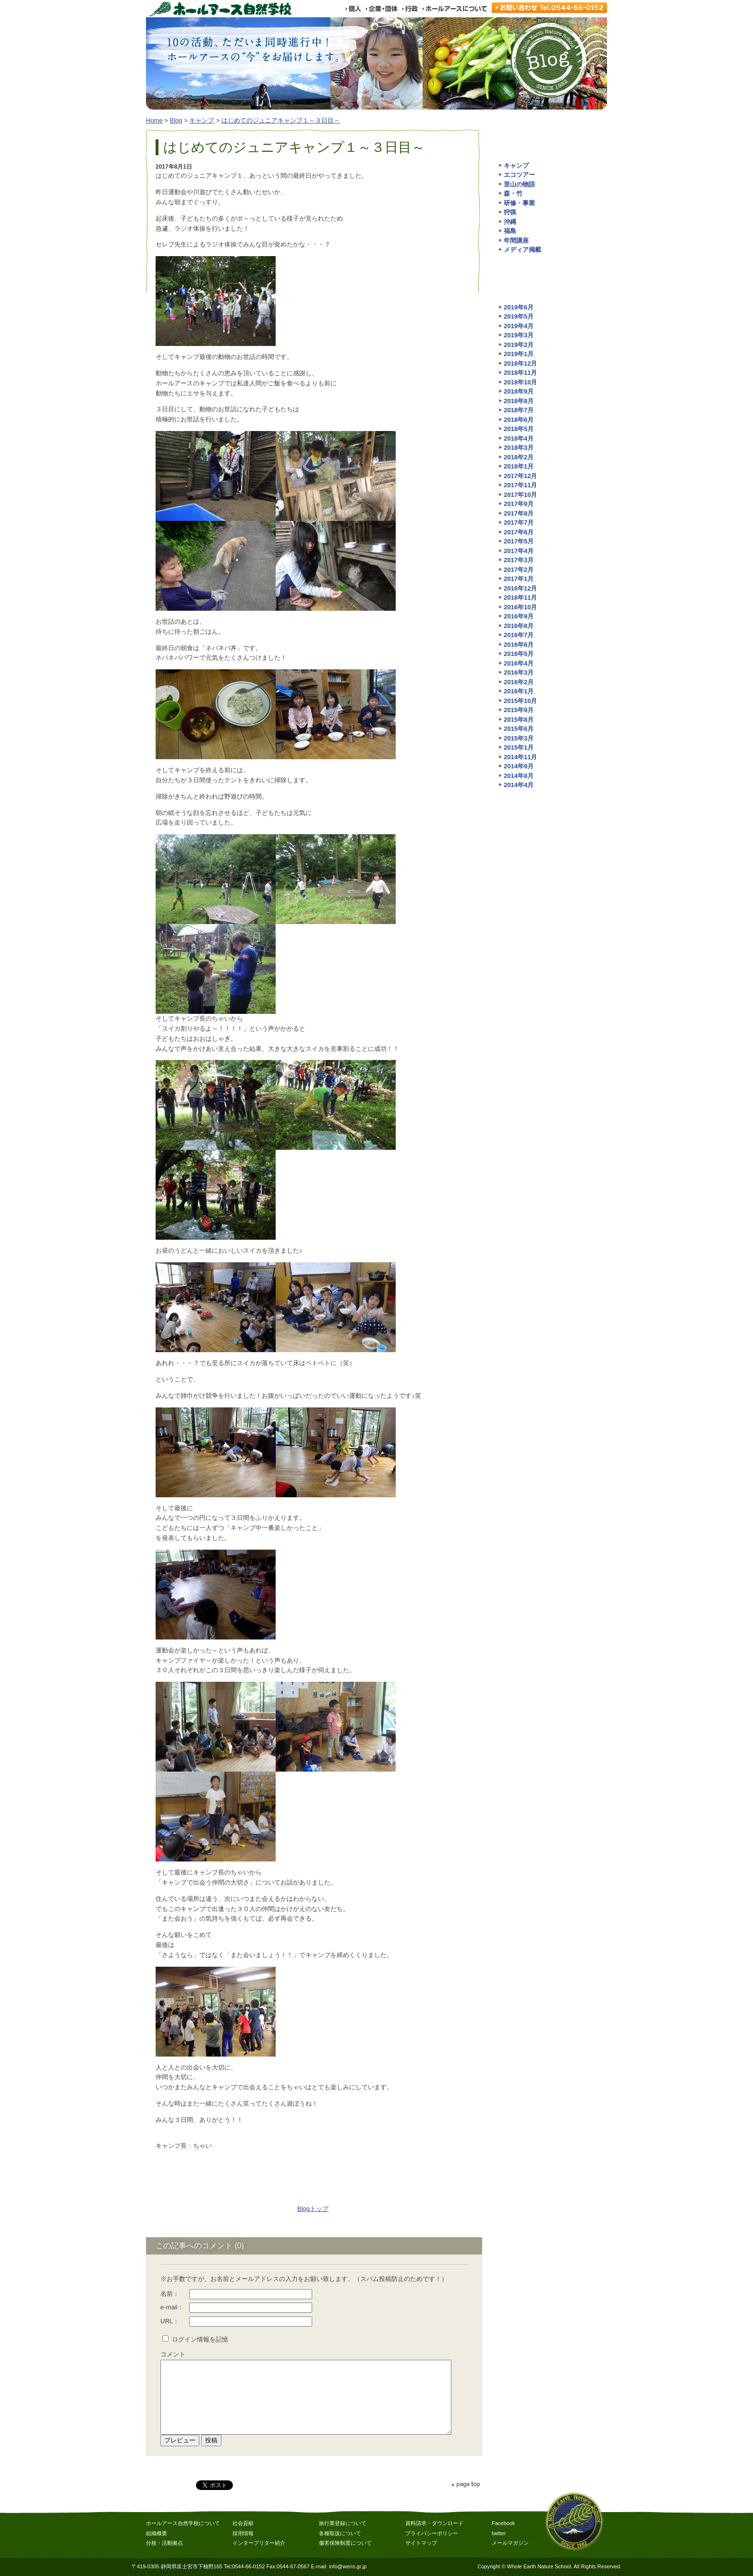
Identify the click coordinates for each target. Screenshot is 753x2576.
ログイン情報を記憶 (200, 2339)
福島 (510, 230)
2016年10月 (520, 607)
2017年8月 (519, 513)
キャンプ (201, 120)
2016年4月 (519, 663)
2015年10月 (520, 700)
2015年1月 (519, 747)
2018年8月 (519, 401)
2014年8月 (519, 775)
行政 (410, 8)
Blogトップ (312, 2208)
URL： (169, 2321)
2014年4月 (519, 785)
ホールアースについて (454, 8)
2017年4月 (519, 551)
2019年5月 (519, 316)
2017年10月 (520, 494)
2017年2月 (519, 569)
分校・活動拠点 (164, 2543)
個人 (353, 8)
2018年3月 (519, 447)
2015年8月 (519, 719)
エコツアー (519, 174)
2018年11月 (520, 372)
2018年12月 (520, 363)
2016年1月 (519, 691)
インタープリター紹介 (258, 2543)
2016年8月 (519, 625)
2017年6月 (519, 532)
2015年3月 (519, 738)
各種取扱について (340, 2533)
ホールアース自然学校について (183, 2523)
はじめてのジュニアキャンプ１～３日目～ (280, 120)
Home (154, 120)
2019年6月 (519, 307)
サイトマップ (421, 2543)
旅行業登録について (342, 2523)
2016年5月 (519, 653)
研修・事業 (519, 203)
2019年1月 (519, 353)
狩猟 (510, 212)
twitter (499, 2533)
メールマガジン (510, 2543)
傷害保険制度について (345, 2543)
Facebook (503, 2523)
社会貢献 (243, 2523)
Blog (176, 120)
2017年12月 (520, 476)
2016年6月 (519, 644)
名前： (169, 2293)
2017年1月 (519, 578)
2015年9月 (519, 710)
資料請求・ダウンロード (434, 2523)
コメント (172, 2354)
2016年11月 (520, 597)
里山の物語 (519, 184)
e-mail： (171, 2307)
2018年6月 (519, 419)
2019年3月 (519, 335)
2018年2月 (519, 457)
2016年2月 (519, 682)
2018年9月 (519, 391)
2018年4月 (519, 438)
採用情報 (243, 2533)
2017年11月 (520, 485)
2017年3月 (519, 560)
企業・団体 (381, 8)
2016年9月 (519, 616)
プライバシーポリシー (431, 2533)
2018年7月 (519, 410)
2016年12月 (520, 588)
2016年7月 (519, 635)
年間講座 (516, 240)
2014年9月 (519, 766)
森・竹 (513, 193)
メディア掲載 (522, 249)
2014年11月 (520, 757)
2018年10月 (520, 382)
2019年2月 (519, 344)
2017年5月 (519, 541)
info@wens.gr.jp (347, 2566)
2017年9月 (519, 503)
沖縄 (510, 221)
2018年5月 (519, 428)
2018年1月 (519, 466)
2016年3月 (519, 672)
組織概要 (156, 2533)
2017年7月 (519, 522)
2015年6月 (519, 728)
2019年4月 (519, 326)
